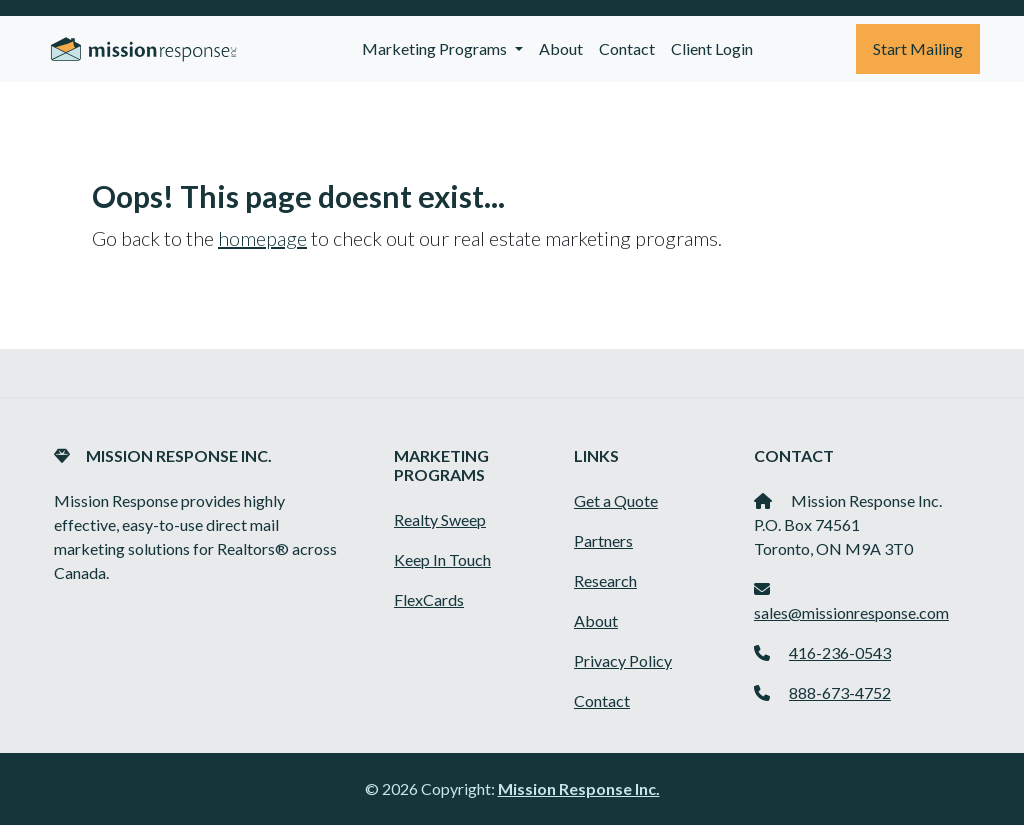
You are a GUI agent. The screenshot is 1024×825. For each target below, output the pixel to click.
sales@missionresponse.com (851, 612)
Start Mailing (918, 48)
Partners (603, 540)
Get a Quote (616, 500)
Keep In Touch (442, 559)
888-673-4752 (840, 692)
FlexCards (429, 599)
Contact (627, 48)
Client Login (712, 48)
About (561, 48)
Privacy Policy (623, 660)
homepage (262, 238)
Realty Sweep (440, 519)
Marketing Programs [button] (436, 48)
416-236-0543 (840, 652)
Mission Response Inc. (579, 788)
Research (605, 580)
